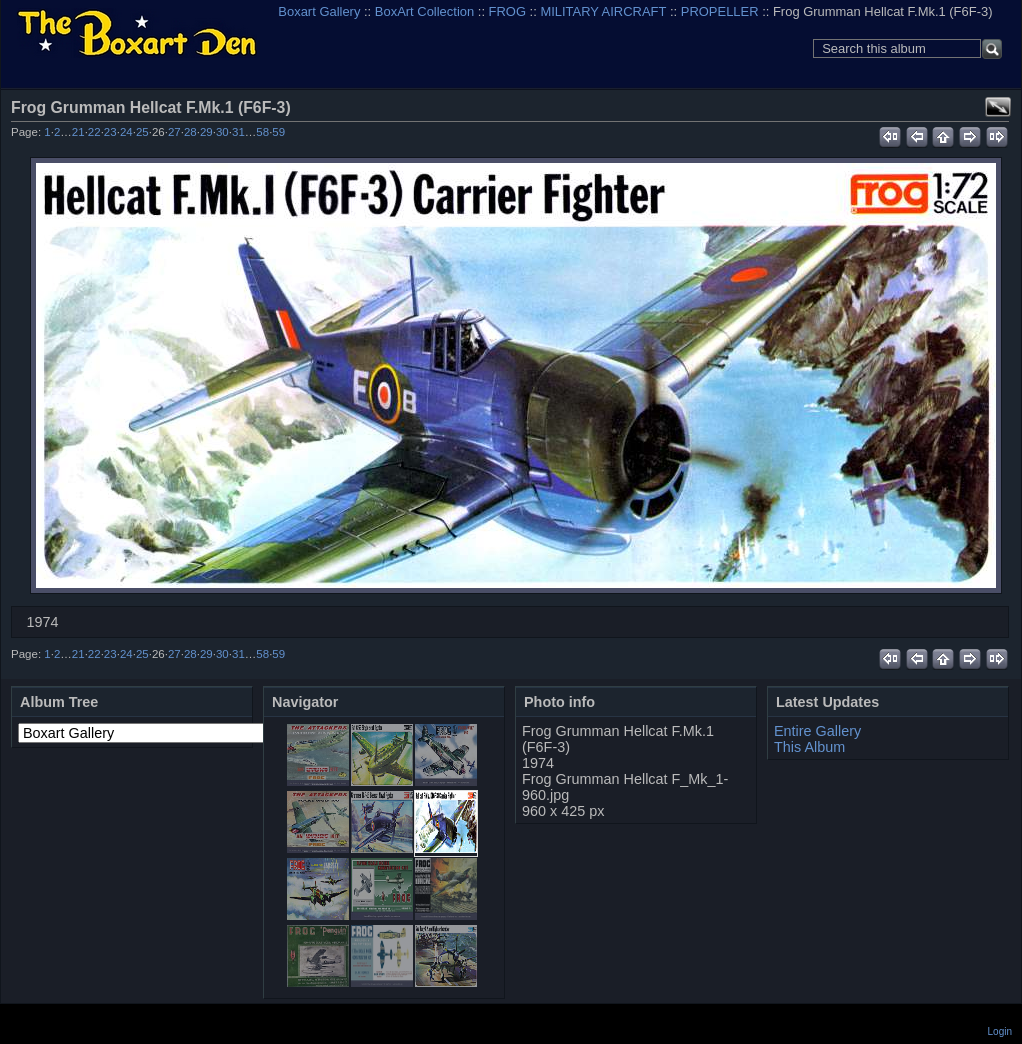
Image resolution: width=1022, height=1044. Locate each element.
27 (174, 132)
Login (1000, 1031)
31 (238, 132)
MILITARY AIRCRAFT (603, 11)
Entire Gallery (817, 731)
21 (78, 132)
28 (190, 132)
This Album (809, 747)
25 (142, 132)
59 (278, 132)
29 (206, 132)
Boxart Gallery (319, 11)
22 (94, 132)
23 (110, 132)
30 (222, 132)
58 (262, 132)
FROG (507, 11)
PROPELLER (720, 11)
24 (126, 132)
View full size (998, 107)
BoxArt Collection (424, 11)
